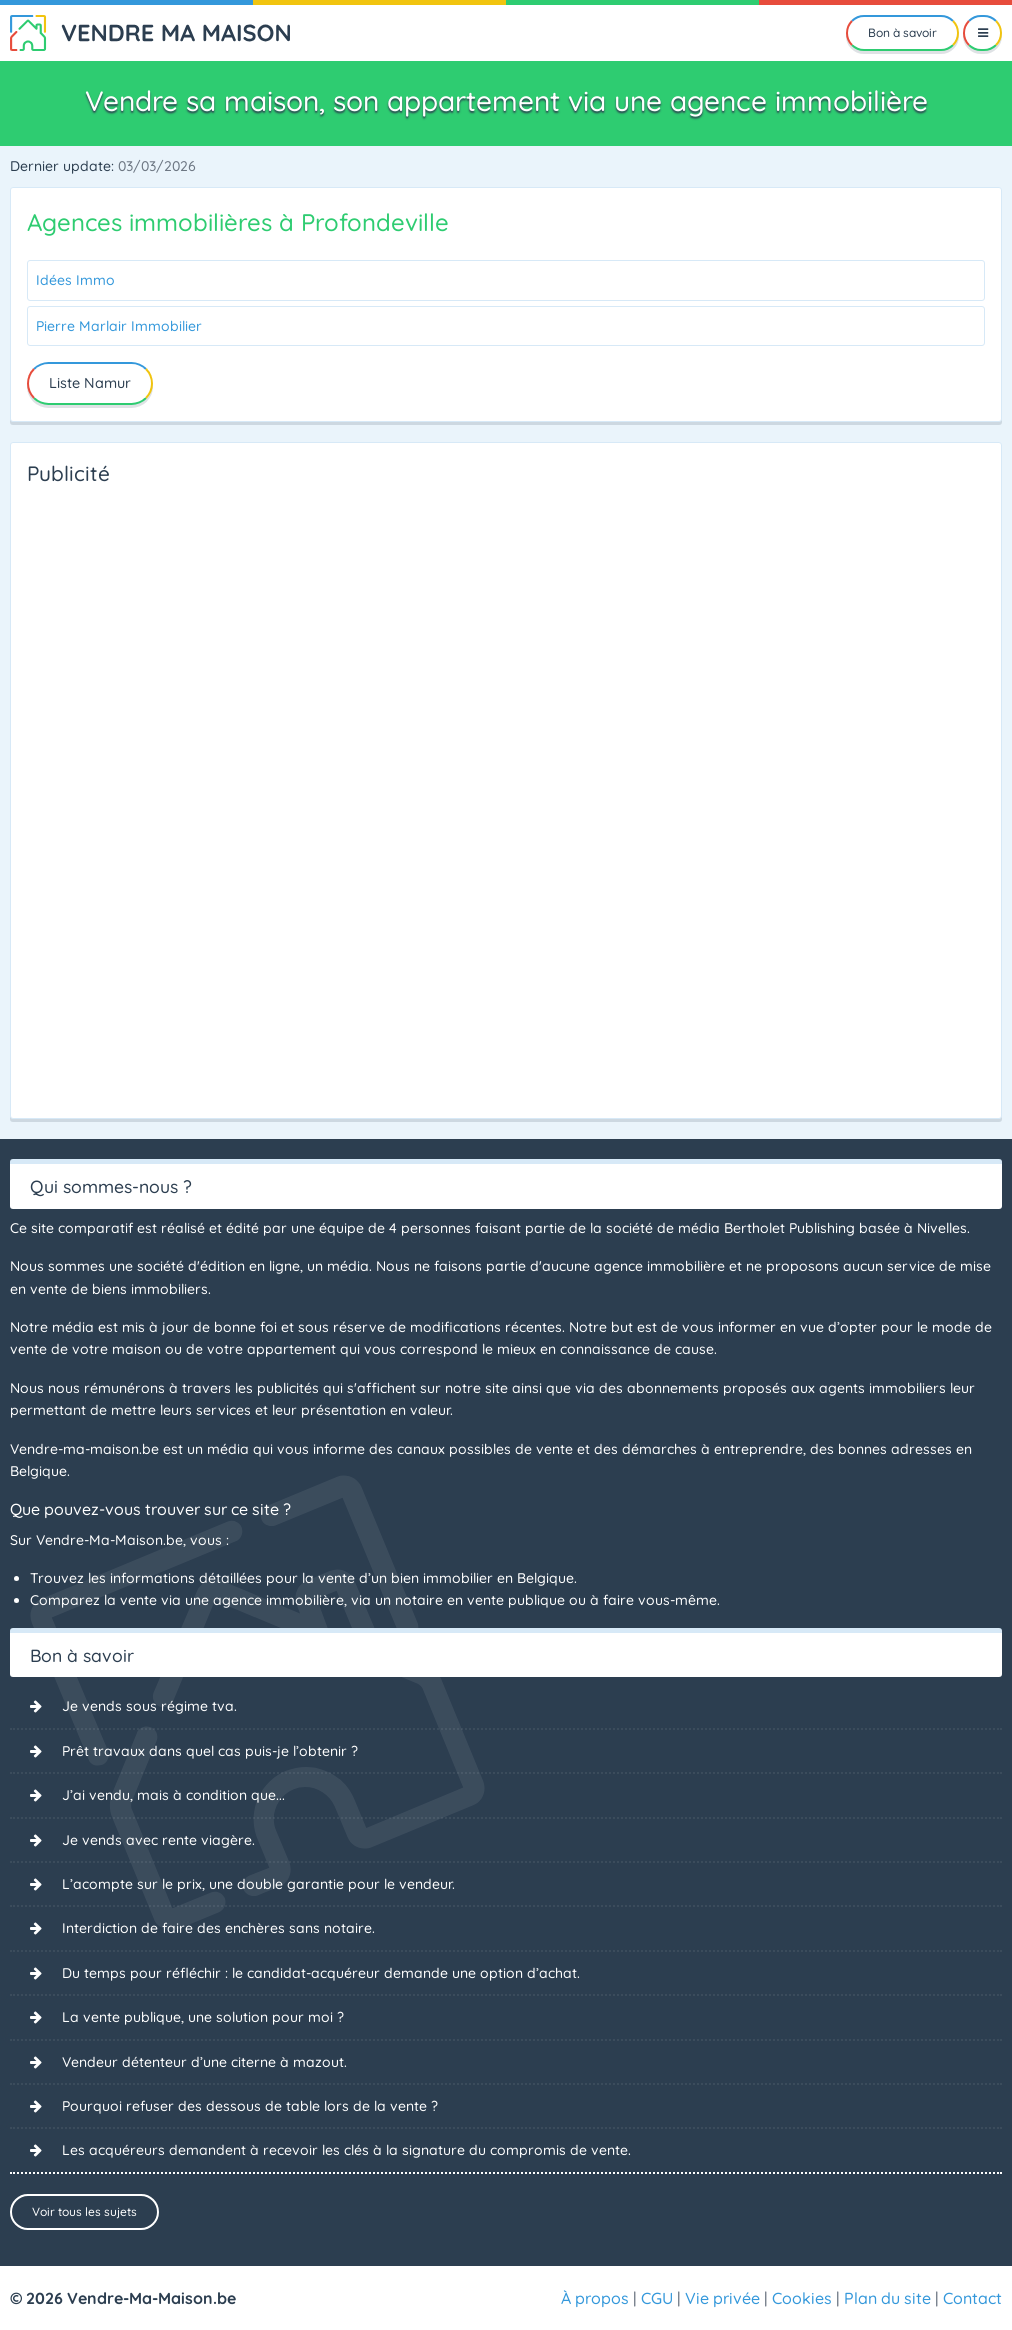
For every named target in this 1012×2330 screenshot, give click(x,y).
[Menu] (982, 33)
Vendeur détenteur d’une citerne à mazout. (204, 2062)
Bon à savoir (902, 32)
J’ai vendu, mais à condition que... (173, 1795)
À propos (595, 2298)
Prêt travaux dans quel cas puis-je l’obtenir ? (210, 1751)
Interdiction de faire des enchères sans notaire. (218, 1928)
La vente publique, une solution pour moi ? (203, 2017)
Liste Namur (90, 383)
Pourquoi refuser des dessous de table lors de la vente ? (250, 2106)
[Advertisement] (107, 796)
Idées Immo (75, 280)
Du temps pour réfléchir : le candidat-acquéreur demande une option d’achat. (321, 1973)
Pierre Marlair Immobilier (119, 326)
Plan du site (887, 2298)
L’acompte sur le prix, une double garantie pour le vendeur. (258, 1884)
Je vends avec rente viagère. (158, 1840)
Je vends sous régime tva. (149, 1706)
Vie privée (722, 2298)
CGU (657, 2298)
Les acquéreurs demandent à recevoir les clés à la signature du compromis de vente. (346, 2150)
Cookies (802, 2298)
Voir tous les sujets (84, 2211)
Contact (972, 2298)
